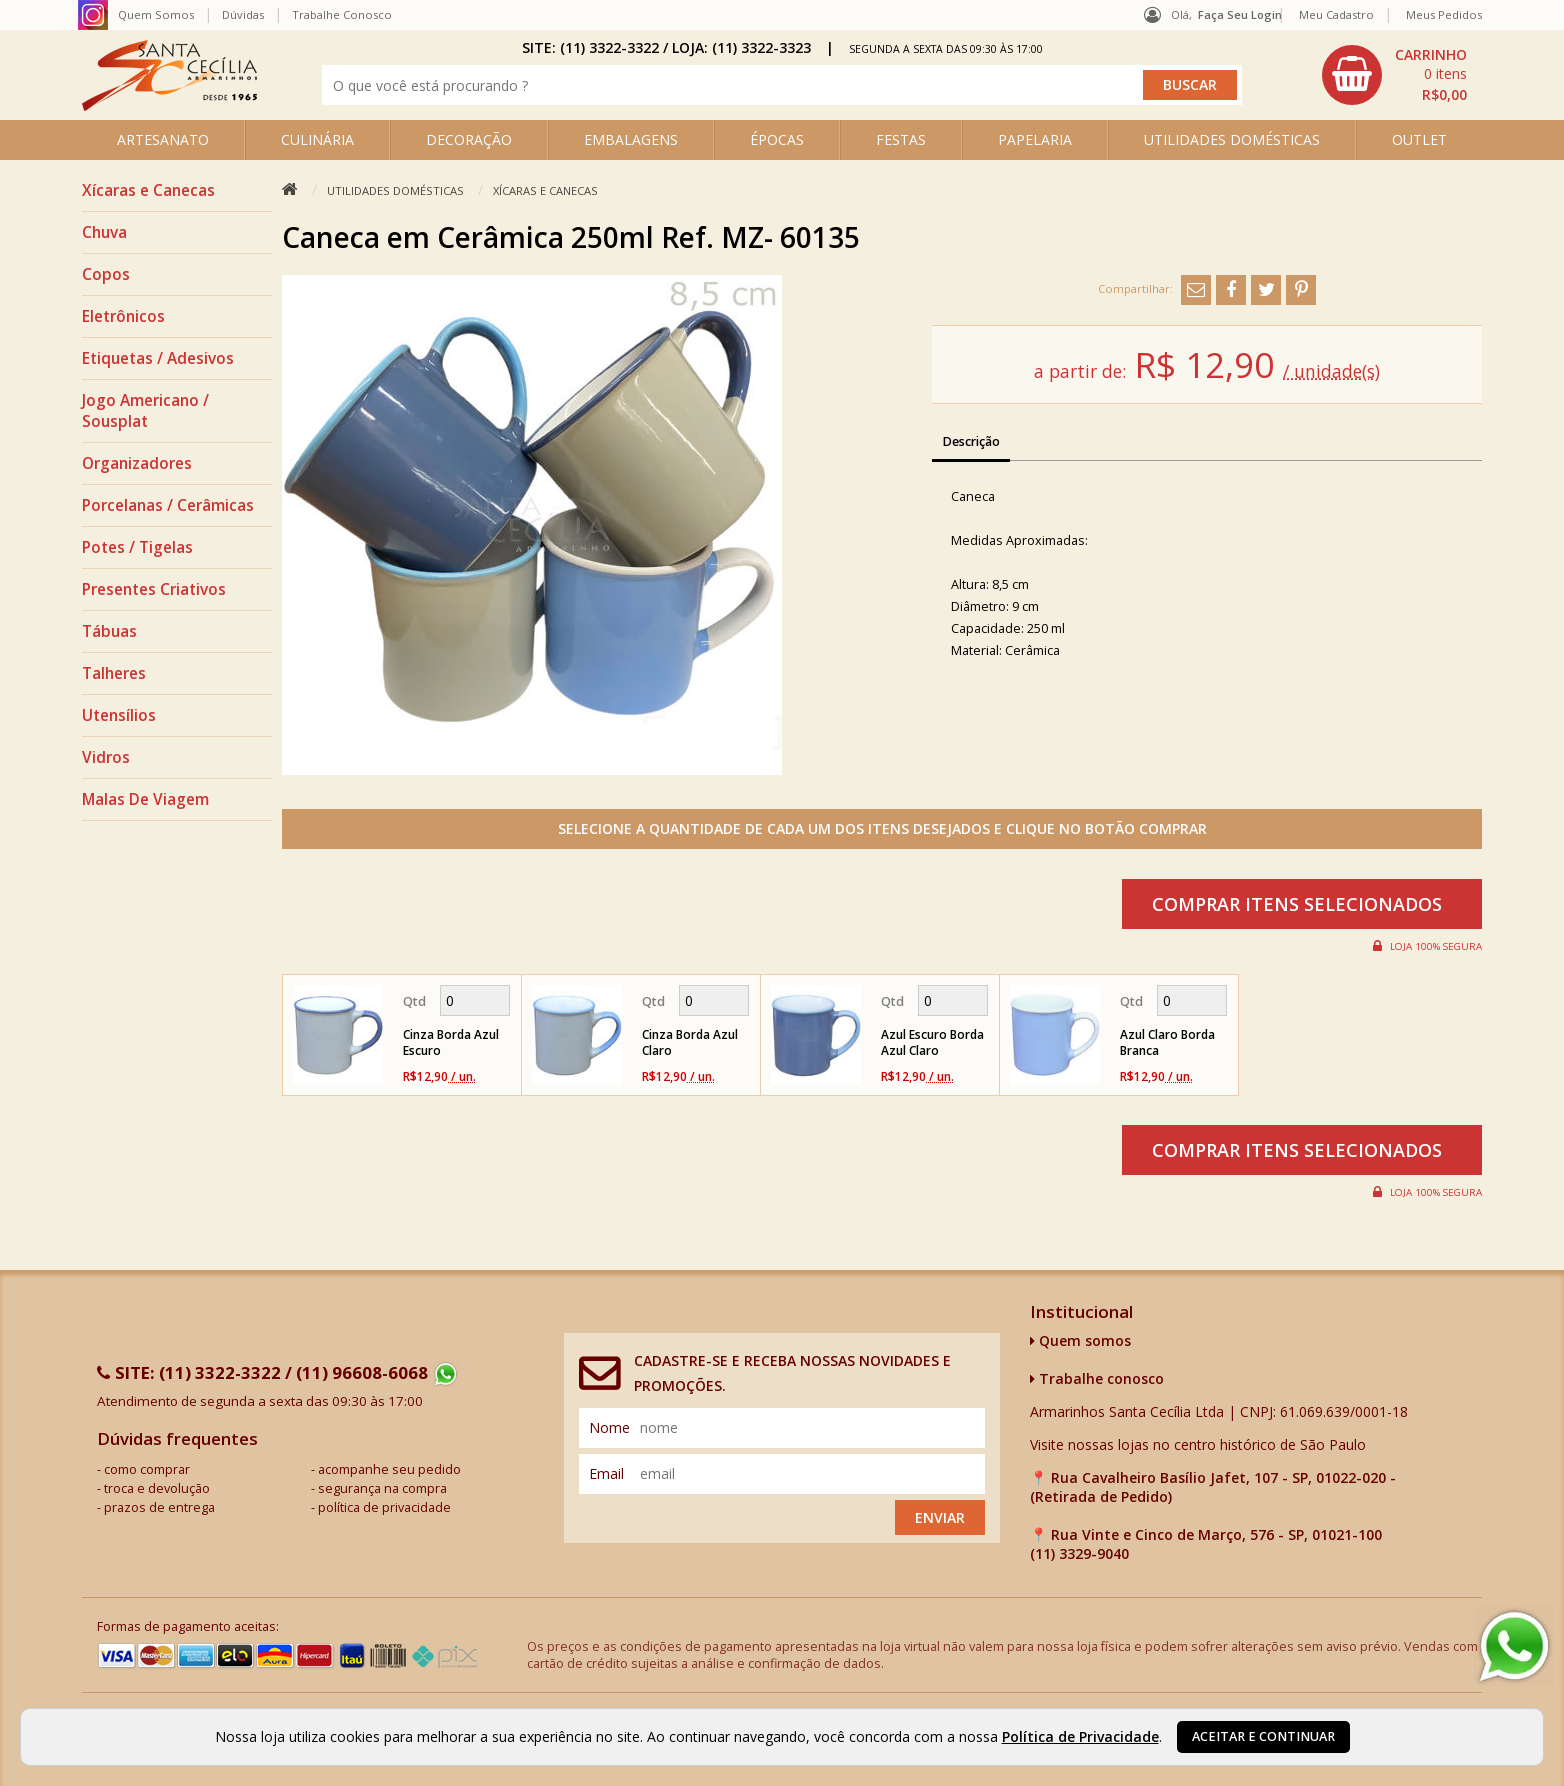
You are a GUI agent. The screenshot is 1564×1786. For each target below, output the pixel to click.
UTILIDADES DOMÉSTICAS (1232, 139)
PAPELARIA (1035, 139)
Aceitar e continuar (1263, 1736)
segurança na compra (382, 1488)
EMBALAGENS (631, 139)
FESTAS (901, 139)
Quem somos (1080, 1340)
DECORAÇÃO (469, 139)
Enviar (940, 1517)
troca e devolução (157, 1488)
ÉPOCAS (777, 139)
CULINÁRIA (317, 139)
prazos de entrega (159, 1507)
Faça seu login (1240, 14)
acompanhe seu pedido (389, 1469)
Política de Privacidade (1080, 1736)
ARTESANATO (163, 139)
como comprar (147, 1469)
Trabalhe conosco (1097, 1378)
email (606, 1473)
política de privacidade (384, 1507)
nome (609, 1427)
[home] (169, 105)
